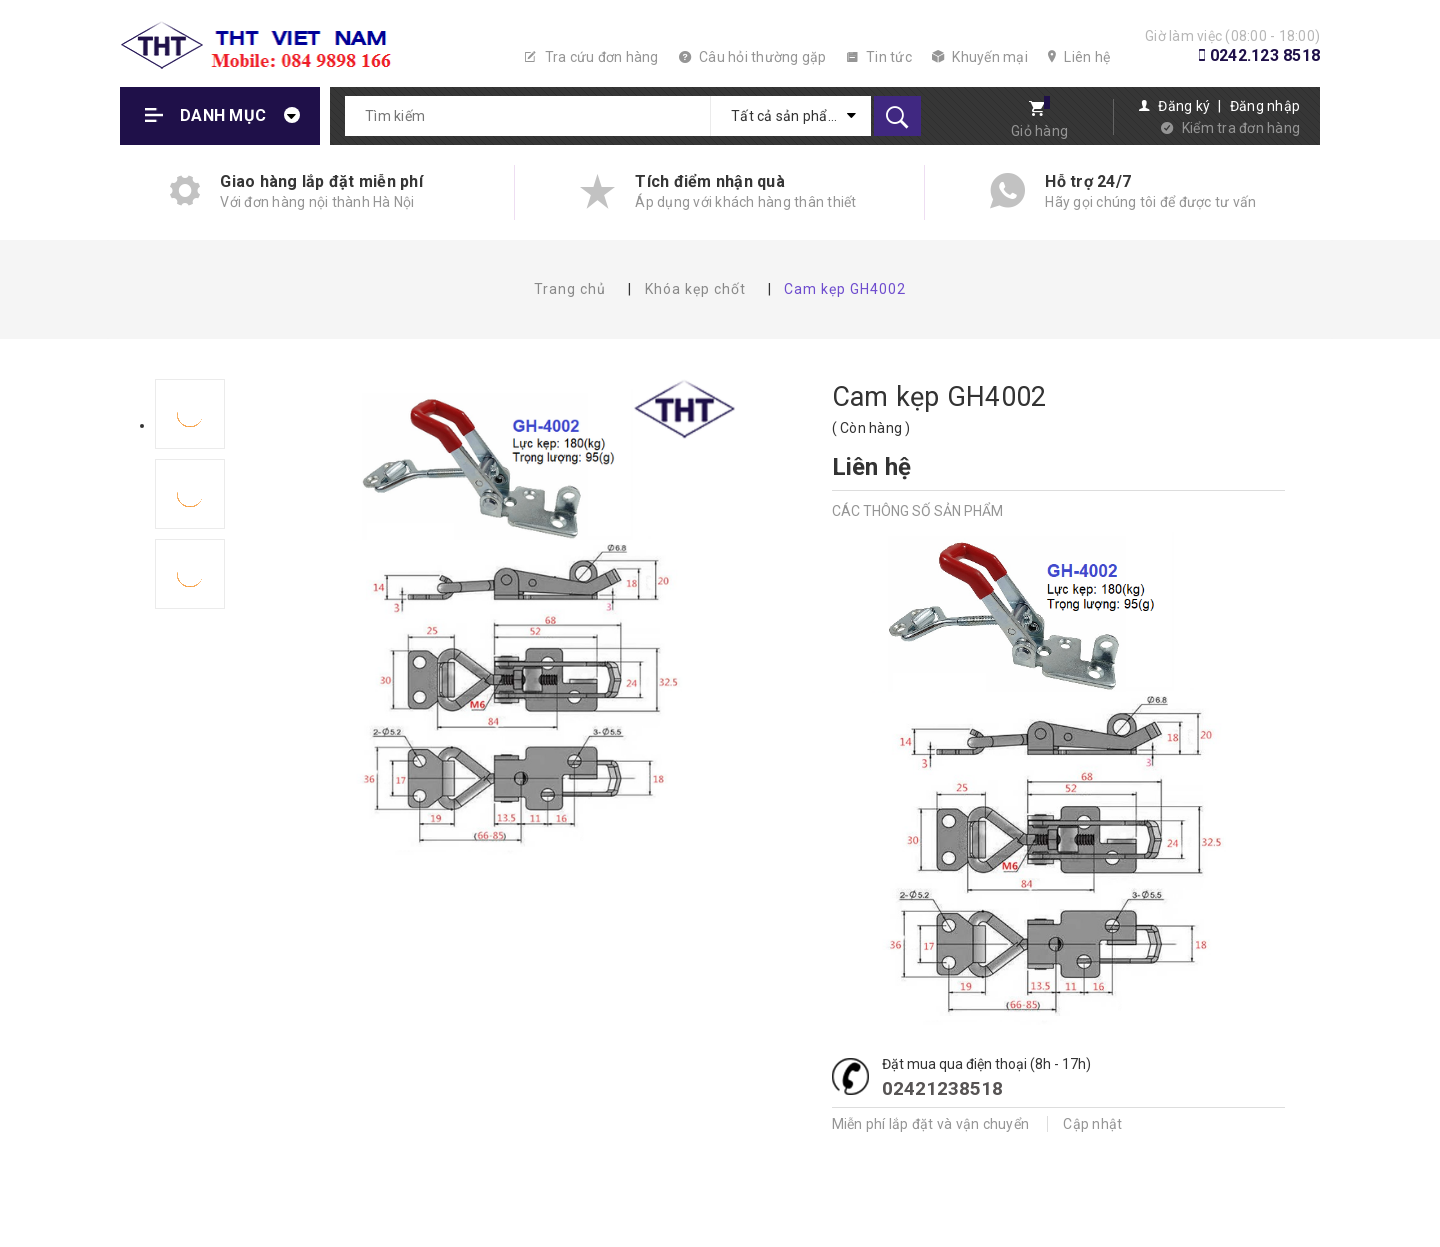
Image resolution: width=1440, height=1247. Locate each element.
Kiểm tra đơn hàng (1241, 128)
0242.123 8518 (1265, 55)
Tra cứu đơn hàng (592, 57)
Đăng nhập (1265, 106)
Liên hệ (1079, 57)
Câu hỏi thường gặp (753, 57)
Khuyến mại (980, 57)
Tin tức (879, 57)
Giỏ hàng (1039, 131)
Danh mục (223, 115)
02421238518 (942, 1088)
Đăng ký (1184, 106)
